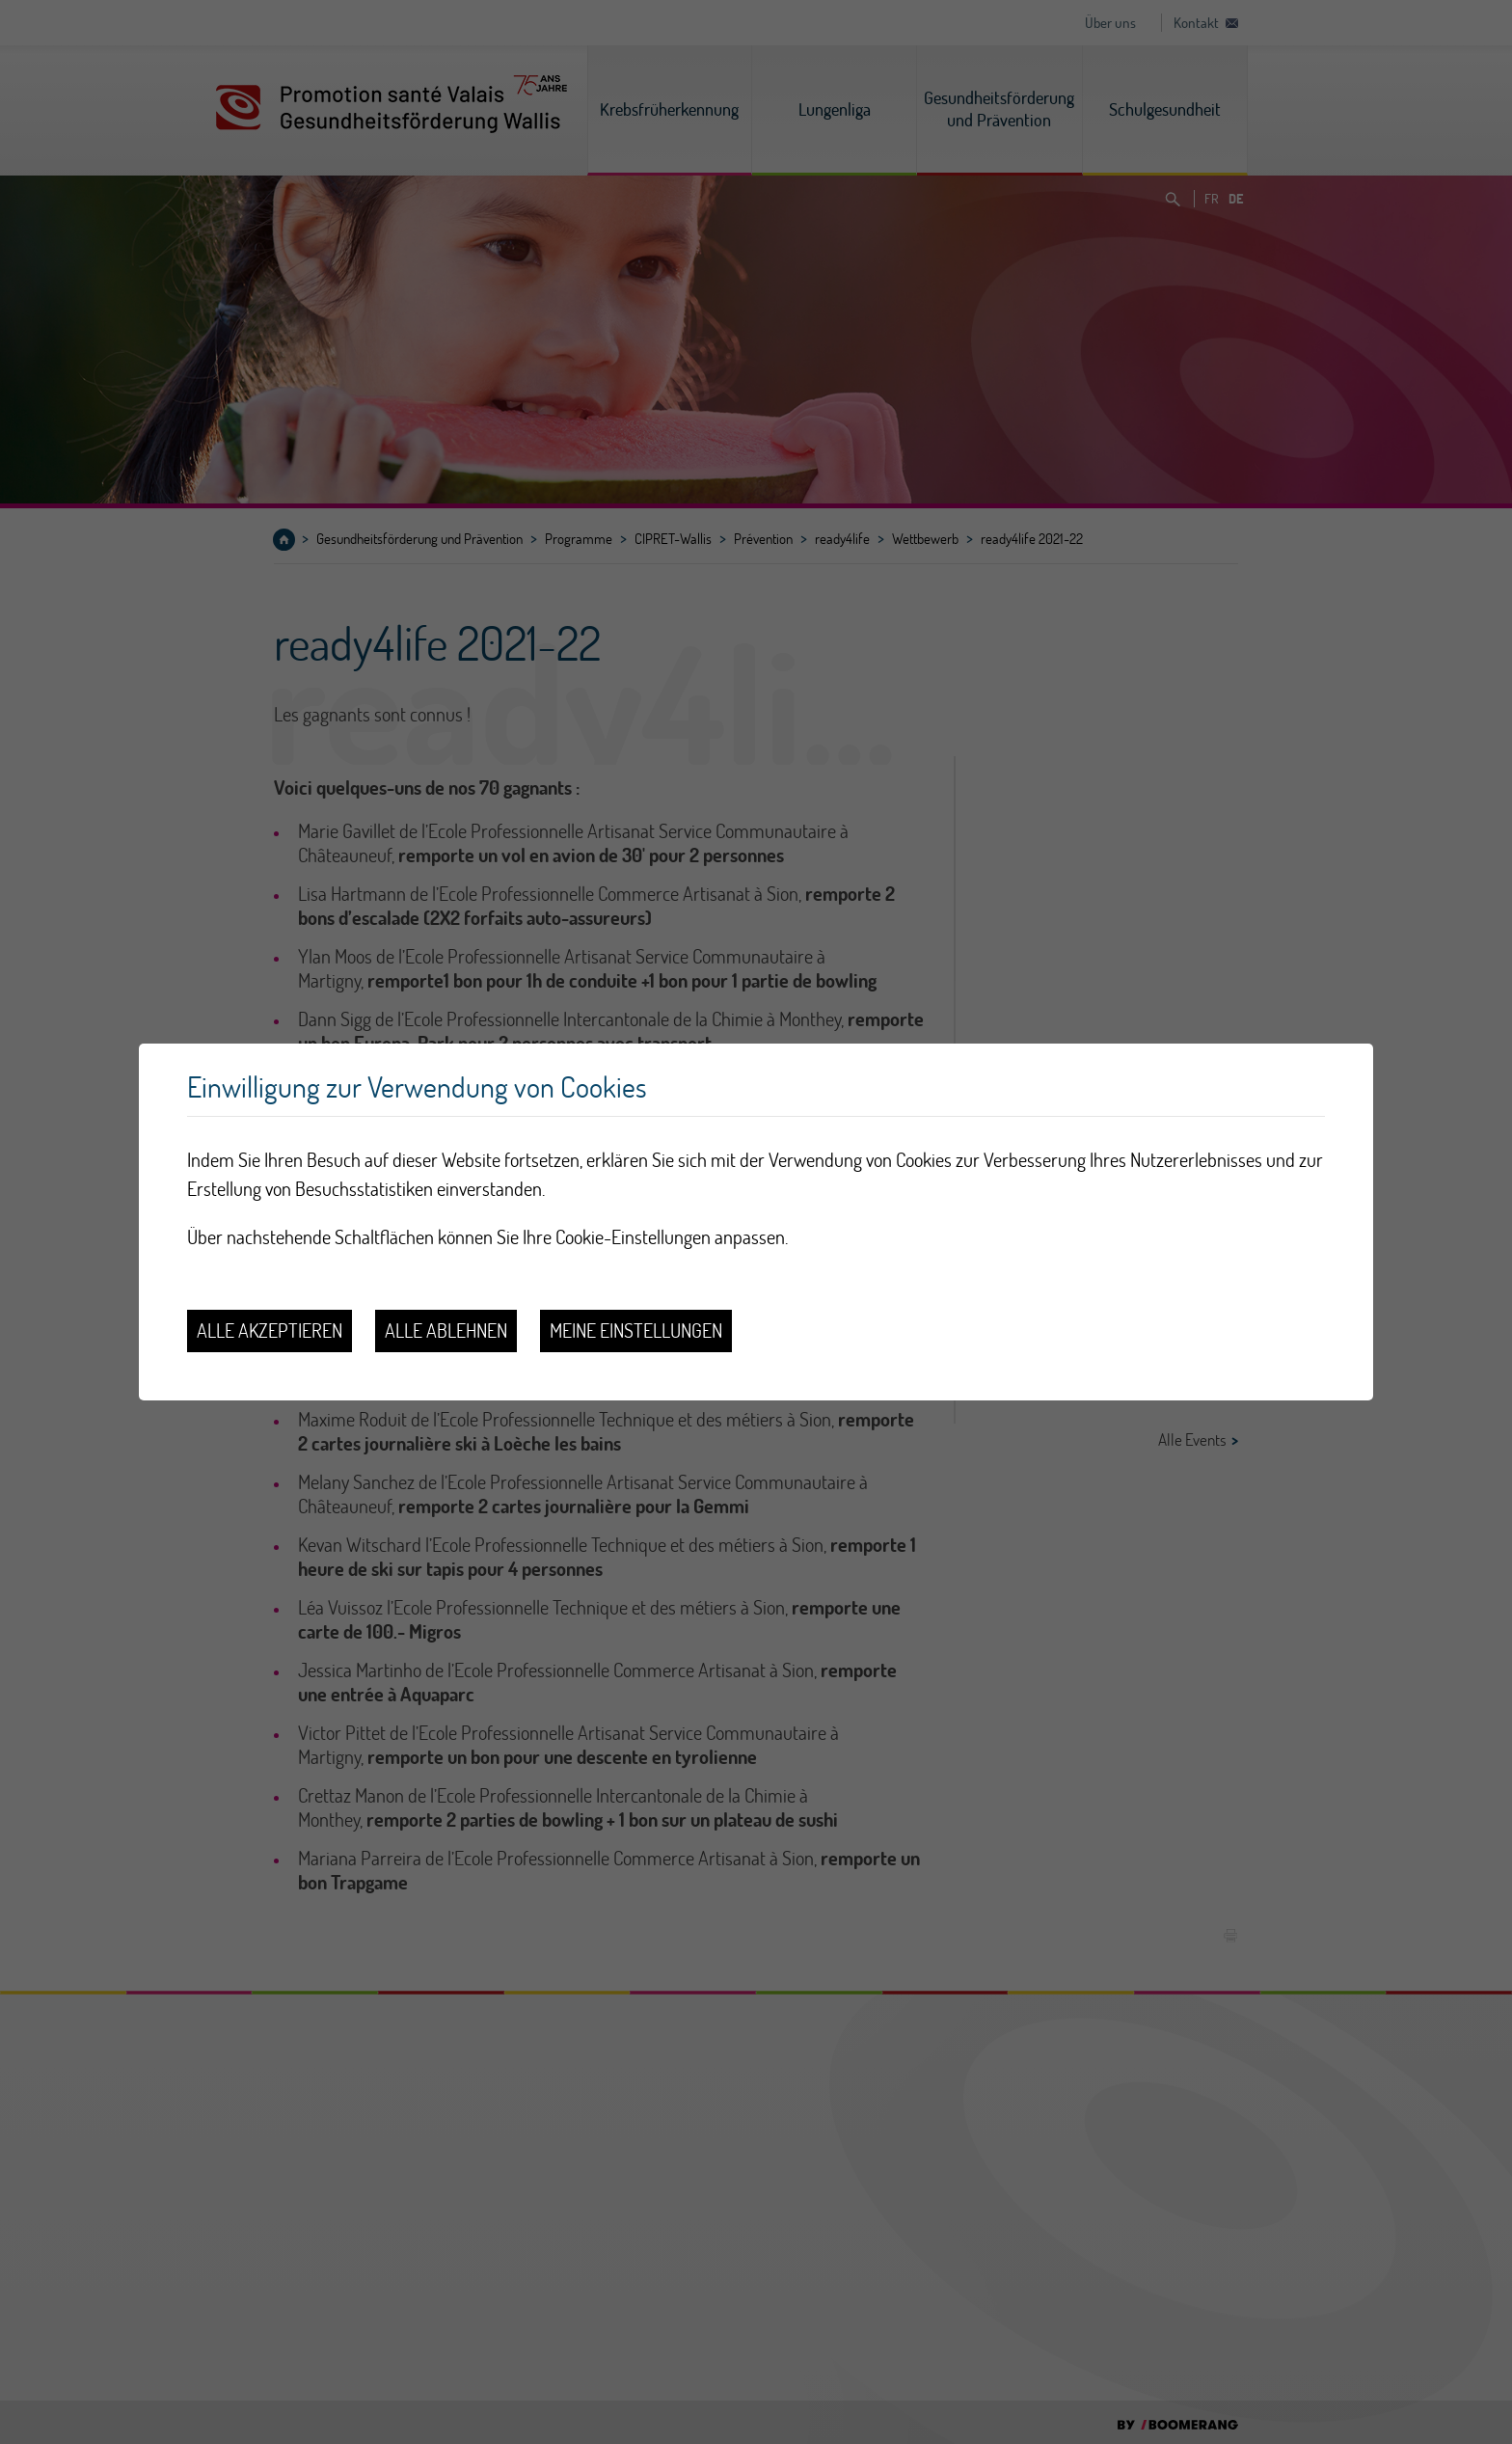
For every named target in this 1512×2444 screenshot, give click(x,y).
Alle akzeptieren (269, 1330)
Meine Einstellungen (636, 1330)
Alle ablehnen (446, 1330)
